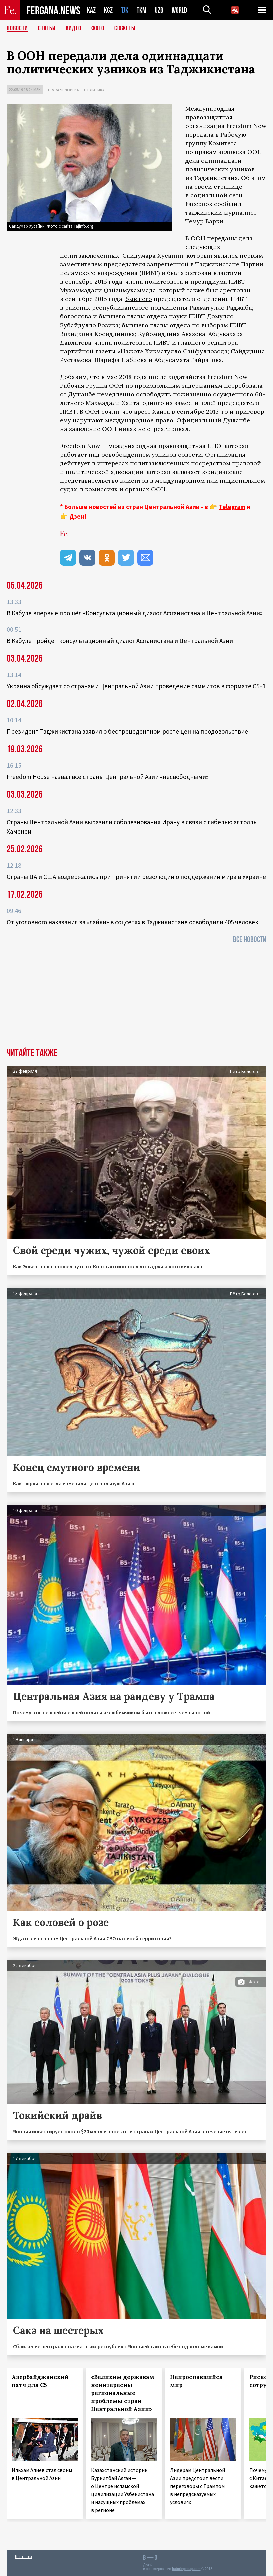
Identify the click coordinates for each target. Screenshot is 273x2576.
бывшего (138, 299)
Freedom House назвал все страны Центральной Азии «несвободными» (108, 777)
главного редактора (208, 342)
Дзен (76, 516)
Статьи (47, 28)
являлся (226, 255)
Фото (97, 28)
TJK (124, 10)
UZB (159, 10)
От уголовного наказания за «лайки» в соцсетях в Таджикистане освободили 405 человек (132, 922)
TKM (141, 10)
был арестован (228, 290)
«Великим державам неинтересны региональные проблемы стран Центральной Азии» (122, 2393)
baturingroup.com (186, 2569)
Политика (94, 89)
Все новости (249, 939)
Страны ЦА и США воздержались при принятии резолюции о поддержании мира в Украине (136, 877)
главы (159, 325)
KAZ (91, 10)
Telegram (232, 507)
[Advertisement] (136, 998)
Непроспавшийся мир (196, 2381)
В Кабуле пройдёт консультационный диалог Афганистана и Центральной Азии (120, 641)
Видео (73, 28)
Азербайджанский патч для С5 (40, 2381)
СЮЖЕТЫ (125, 28)
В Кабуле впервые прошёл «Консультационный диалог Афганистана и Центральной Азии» (135, 613)
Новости (17, 28)
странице (228, 186)
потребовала (243, 385)
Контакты (23, 2556)
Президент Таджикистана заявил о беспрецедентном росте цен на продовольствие (127, 731)
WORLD (179, 10)
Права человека (63, 89)
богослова (75, 316)
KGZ (108, 10)
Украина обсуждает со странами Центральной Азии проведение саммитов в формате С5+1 (136, 686)
